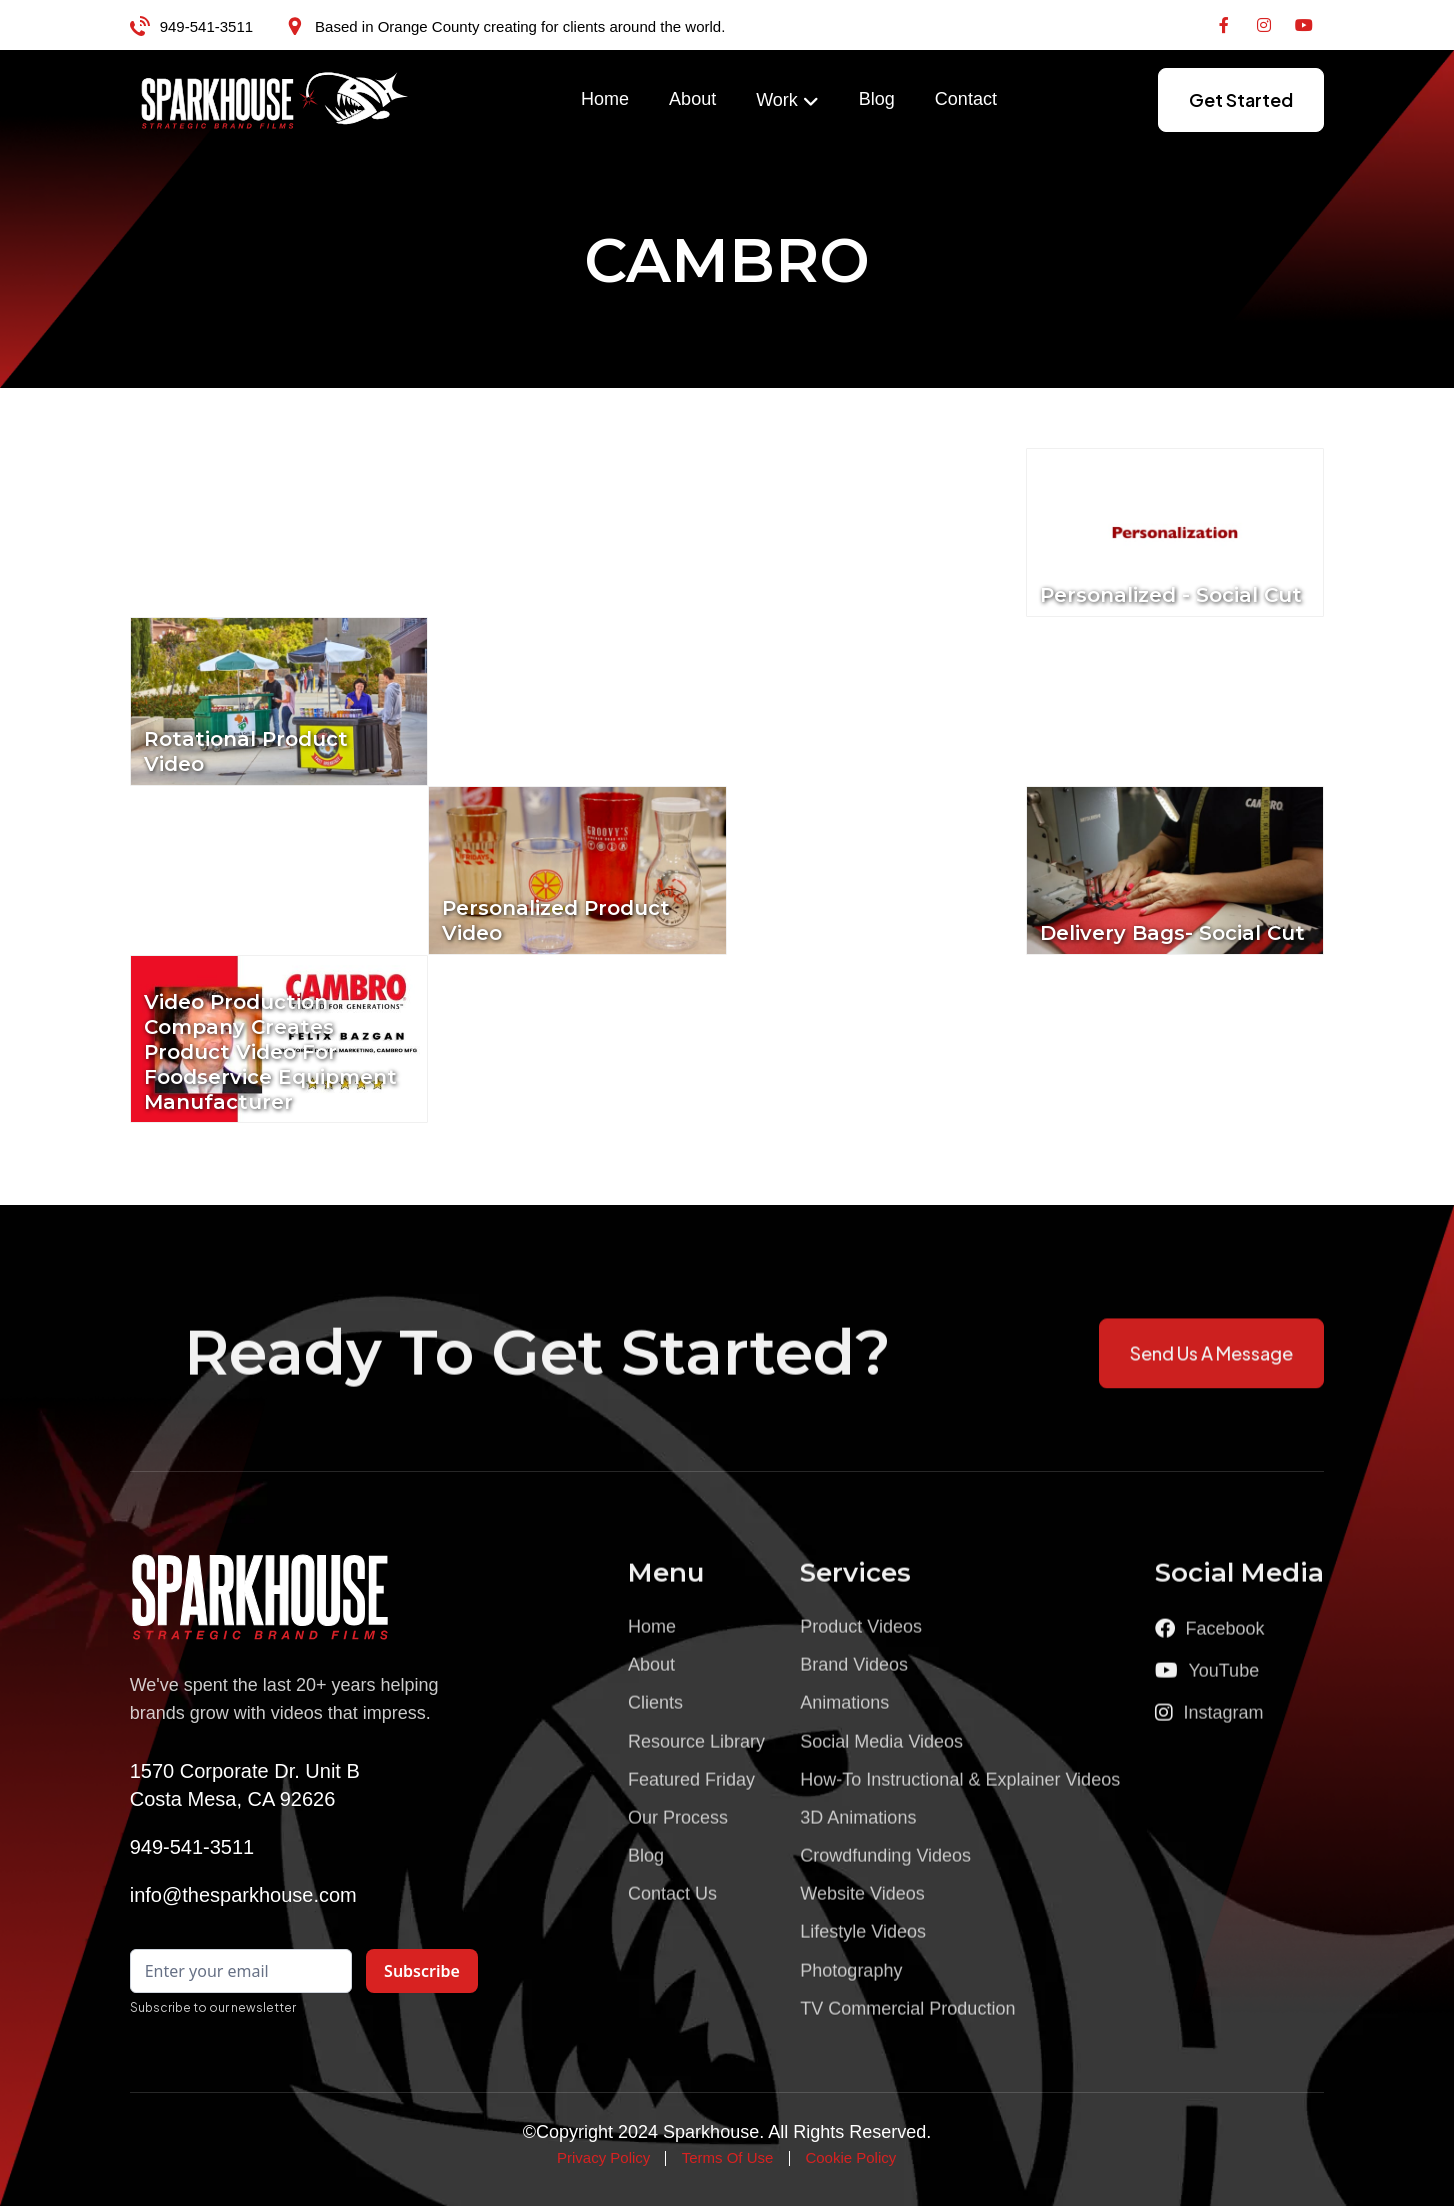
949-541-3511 (206, 26)
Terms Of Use (728, 2157)
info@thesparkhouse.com (243, 1895)
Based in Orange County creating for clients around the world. (520, 26)
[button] (787, 101)
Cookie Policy (850, 2157)
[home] (275, 100)
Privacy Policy (603, 2157)
